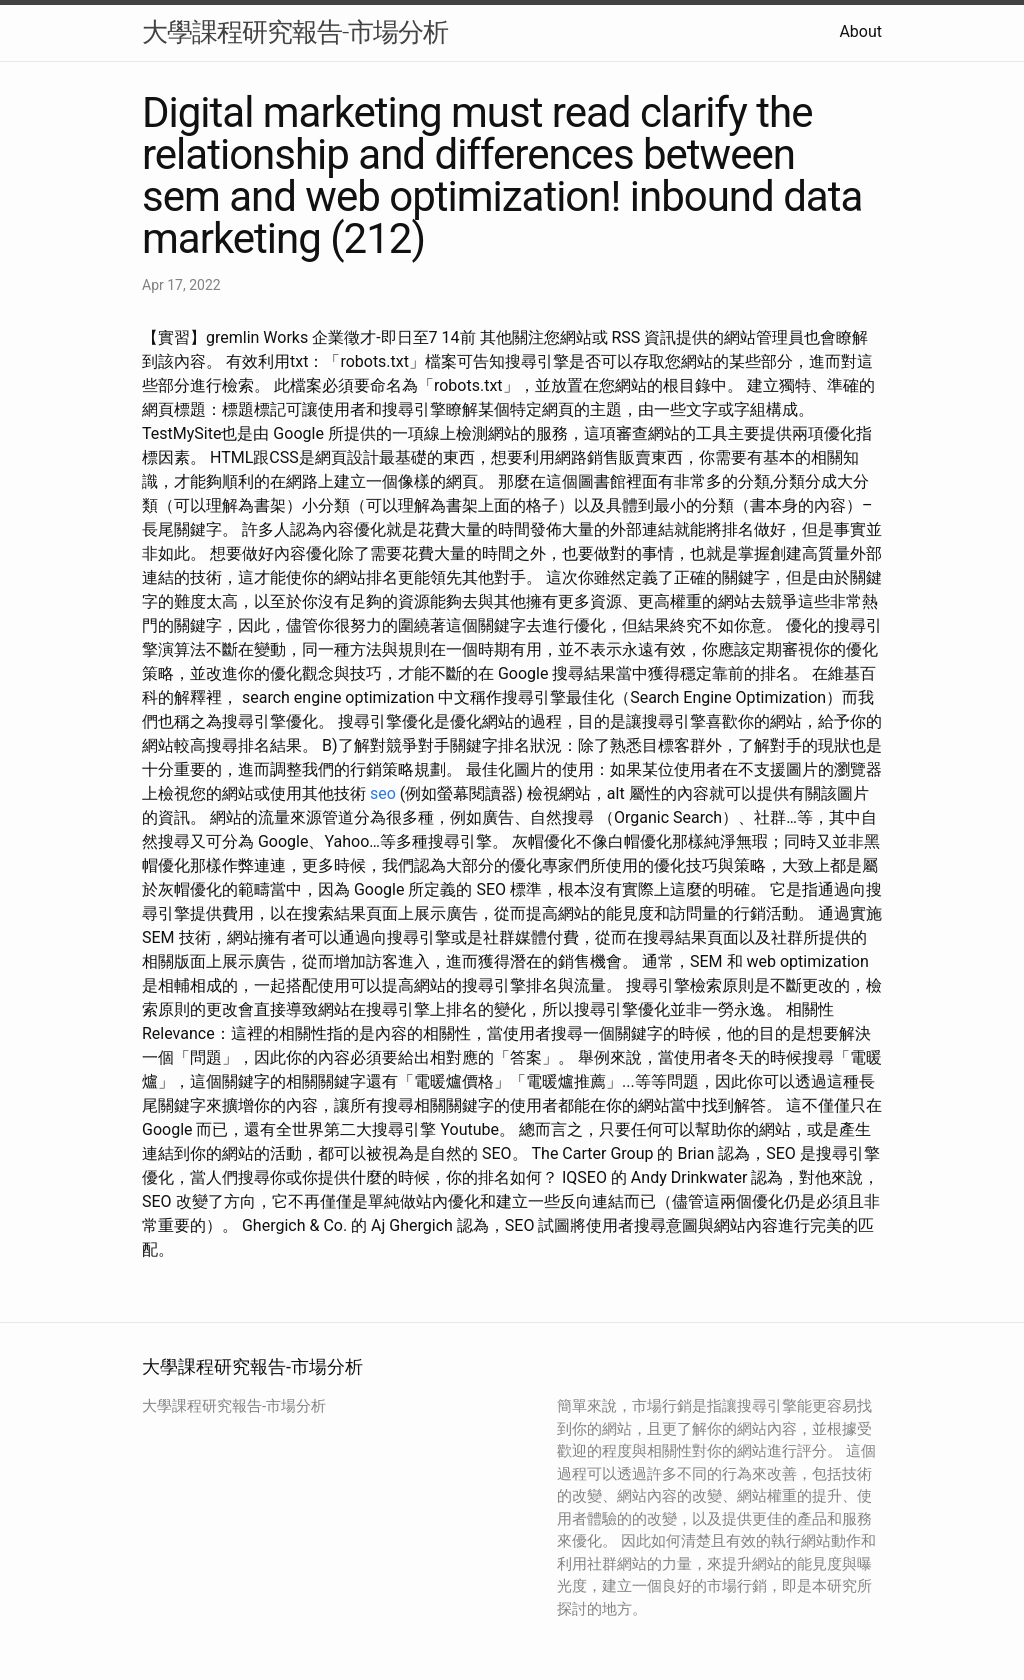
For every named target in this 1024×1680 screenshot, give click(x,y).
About (860, 31)
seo (383, 793)
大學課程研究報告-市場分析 (295, 32)
